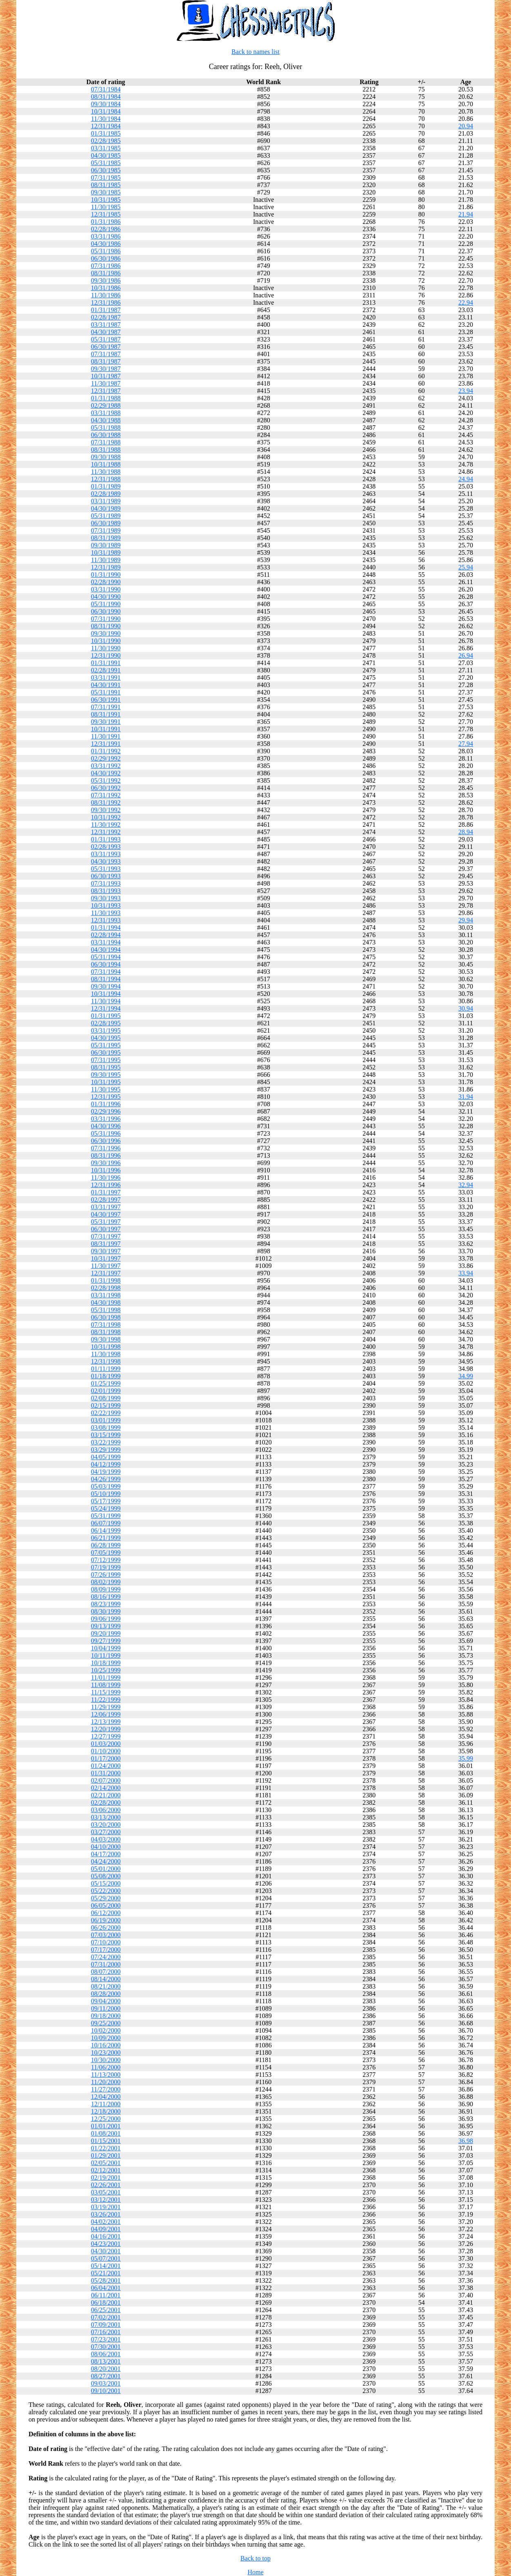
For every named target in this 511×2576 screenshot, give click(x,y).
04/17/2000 (106, 1854)
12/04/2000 (106, 2096)
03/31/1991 (106, 677)
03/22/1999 (106, 1442)
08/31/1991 (106, 714)
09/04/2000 (106, 2001)
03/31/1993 (106, 853)
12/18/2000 (106, 2111)
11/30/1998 (105, 1354)
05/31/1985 (106, 162)
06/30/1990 (106, 611)
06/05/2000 (106, 1905)
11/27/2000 (105, 2089)
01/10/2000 (106, 1751)
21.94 (465, 214)
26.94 (465, 655)
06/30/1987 (106, 346)
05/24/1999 (106, 1508)
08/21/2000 (106, 1986)
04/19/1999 (106, 1471)
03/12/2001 (106, 2199)
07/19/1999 (106, 1567)
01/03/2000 (106, 1743)
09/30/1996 (106, 1162)
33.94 (465, 1273)
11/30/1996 (105, 1177)
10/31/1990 (106, 640)
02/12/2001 (106, 2170)
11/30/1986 (105, 295)
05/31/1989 (106, 515)
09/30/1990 (106, 633)
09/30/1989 (106, 545)
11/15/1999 (105, 1692)
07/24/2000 (106, 1956)
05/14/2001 (106, 2265)
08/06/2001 (106, 2354)
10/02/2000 (106, 2030)
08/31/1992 (106, 802)
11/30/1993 (105, 912)
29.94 (465, 920)
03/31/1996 (106, 1118)
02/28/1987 (106, 317)
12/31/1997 (106, 1273)
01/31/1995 (106, 1015)
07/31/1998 (106, 1324)
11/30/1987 (105, 383)
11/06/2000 (105, 2067)
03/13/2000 (106, 1817)
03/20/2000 (106, 1824)
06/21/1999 (106, 1537)
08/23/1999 (106, 1604)
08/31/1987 (106, 361)
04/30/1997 (106, 1214)
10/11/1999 (105, 1655)
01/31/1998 (106, 1280)
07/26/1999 (106, 1574)
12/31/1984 (106, 126)
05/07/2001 (106, 2258)
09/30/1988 (106, 456)
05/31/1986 (106, 251)
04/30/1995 (106, 1037)
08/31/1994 (106, 978)
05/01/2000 (106, 1868)
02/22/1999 (106, 1412)
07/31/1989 (106, 530)
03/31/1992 (106, 765)
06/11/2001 (105, 2295)
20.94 (465, 126)
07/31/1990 (106, 618)
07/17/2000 (106, 1949)
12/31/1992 (106, 831)
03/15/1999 (106, 1434)
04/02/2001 (106, 2221)
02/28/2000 (106, 1802)
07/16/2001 (106, 2331)
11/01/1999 (105, 1677)
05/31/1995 (106, 1045)
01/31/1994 (106, 927)
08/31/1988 (106, 449)
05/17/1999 (106, 1501)
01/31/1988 (106, 398)
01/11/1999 (105, 1368)
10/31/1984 (106, 111)
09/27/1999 (106, 1640)
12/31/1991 (106, 743)
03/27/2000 (106, 1831)
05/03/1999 (106, 1486)
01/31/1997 (106, 1192)
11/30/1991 (105, 736)
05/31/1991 (106, 692)
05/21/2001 (106, 2273)
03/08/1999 (106, 1427)
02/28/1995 (106, 1023)
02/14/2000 (106, 1787)
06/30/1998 (106, 1317)
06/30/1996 (106, 1140)
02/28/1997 (106, 1199)
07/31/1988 (106, 442)
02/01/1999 (106, 1390)
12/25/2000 (106, 2118)
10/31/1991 (106, 728)
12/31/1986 (106, 302)
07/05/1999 (106, 1552)
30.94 (465, 1008)
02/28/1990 (106, 581)
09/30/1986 (106, 280)
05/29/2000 (106, 1898)
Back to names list (255, 51)
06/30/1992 (106, 787)
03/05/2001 (106, 2192)
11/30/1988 (105, 471)
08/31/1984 (106, 96)
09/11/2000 (105, 2008)
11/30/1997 (105, 1265)
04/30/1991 (106, 684)
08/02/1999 (106, 1581)
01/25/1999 (106, 1383)
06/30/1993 (106, 876)
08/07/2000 (106, 1971)
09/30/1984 (106, 103)
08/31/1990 (106, 626)
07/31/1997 (106, 1236)
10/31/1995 (106, 1081)
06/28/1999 (106, 1545)
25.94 (465, 567)
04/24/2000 (106, 1861)
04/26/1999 (106, 1479)
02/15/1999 (106, 1405)
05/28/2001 (106, 2280)
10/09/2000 (106, 2037)
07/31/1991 (106, 706)
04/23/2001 (106, 2243)
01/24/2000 (106, 1765)
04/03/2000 (106, 1839)
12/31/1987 (106, 390)
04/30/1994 (106, 949)
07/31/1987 (106, 353)
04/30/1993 (106, 861)
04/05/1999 (106, 1456)
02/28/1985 (106, 140)
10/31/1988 (106, 464)
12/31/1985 (106, 214)
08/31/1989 (106, 537)
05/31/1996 (106, 1133)
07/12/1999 (106, 1559)
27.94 (465, 743)
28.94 (465, 831)
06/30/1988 (106, 434)
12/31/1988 (106, 478)
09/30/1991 (106, 721)
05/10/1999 (106, 1493)
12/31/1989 (106, 567)
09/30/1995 (106, 1074)
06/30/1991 (106, 699)
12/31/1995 (106, 1096)
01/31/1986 (106, 221)
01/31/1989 (106, 486)
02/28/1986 (106, 228)
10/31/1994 (106, 993)
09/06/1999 (106, 1618)
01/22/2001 (106, 2148)
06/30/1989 (106, 523)
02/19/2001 (106, 2177)
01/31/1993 (106, 839)
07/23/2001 (106, 2339)
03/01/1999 (106, 1420)
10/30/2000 (106, 2059)
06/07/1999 (106, 1523)
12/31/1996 (106, 1184)
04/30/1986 (106, 243)
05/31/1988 (106, 427)
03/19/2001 (106, 2206)
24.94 (465, 478)
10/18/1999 (106, 1662)
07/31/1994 (106, 971)
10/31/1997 (106, 1258)
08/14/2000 (106, 1979)
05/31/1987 (106, 339)
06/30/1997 (106, 1228)
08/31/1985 (106, 184)
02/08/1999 (106, 1398)
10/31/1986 (106, 287)
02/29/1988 (106, 405)
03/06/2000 (106, 1809)
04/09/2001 (106, 2229)
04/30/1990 (106, 596)
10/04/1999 (106, 1648)
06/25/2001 (106, 2309)
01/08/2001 (106, 2133)
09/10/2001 (106, 2390)
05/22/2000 (106, 1890)
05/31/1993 (106, 868)
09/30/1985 (106, 192)
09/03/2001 (106, 2383)
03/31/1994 (106, 942)
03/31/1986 (106, 236)
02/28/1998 (106, 1287)
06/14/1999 (106, 1530)
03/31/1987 (106, 324)
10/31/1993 (106, 905)
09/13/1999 (106, 1626)
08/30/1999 (106, 1611)
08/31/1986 (106, 273)
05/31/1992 (106, 780)
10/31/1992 (106, 817)
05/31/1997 (106, 1221)
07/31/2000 (106, 1964)
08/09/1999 (106, 1589)
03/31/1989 (106, 501)
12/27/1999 (106, 1736)
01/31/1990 (106, 574)
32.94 (465, 1184)
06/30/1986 (106, 258)
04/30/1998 (106, 1302)
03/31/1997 (106, 1206)
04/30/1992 (106, 773)
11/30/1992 (105, 824)
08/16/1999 (106, 1596)
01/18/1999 (106, 1376)
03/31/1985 (106, 148)
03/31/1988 (106, 412)
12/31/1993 (106, 920)
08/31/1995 (106, 1067)
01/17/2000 (106, 1758)
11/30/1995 (105, 1089)
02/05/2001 (106, 2162)
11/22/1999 (105, 1699)
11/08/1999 (105, 1684)
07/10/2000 (106, 1942)
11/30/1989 (105, 559)
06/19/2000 (106, 1920)
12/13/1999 (106, 1721)
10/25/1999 (106, 1670)
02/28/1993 (106, 846)
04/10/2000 (106, 1846)
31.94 (465, 1096)
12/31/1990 (106, 655)
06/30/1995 (106, 1052)
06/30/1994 (106, 964)
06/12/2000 (106, 1912)
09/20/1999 (106, 1633)
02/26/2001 (106, 2184)
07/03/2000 (106, 1934)
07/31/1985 (106, 177)
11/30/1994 (105, 1001)
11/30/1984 (105, 118)
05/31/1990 (106, 603)
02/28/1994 (106, 934)
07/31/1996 (106, 1148)
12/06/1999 (106, 1714)
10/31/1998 (106, 1346)
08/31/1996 (106, 1155)
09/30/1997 (106, 1251)
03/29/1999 (106, 1449)
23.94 (465, 390)
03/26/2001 (106, 2214)
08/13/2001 (106, 2361)
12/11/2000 (105, 2104)
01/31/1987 (106, 309)
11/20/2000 (105, 2081)
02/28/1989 (106, 493)
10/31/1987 (106, 376)
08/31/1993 (106, 890)
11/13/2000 (105, 2074)
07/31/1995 (106, 1059)
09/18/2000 (106, 2015)
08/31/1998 (106, 1331)
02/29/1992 (106, 758)
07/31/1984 (106, 89)
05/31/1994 (106, 956)
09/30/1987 (106, 368)
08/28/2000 (106, 1993)
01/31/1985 (106, 133)
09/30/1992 (106, 809)
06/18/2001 (106, 2302)
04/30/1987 (106, 331)
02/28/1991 (106, 670)
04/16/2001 (106, 2236)
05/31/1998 (106, 1309)
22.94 (465, 302)
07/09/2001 (106, 2324)
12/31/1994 (106, 1008)
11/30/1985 (105, 206)
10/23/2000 (106, 2052)
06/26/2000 (106, 1927)
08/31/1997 (106, 1243)
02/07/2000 (106, 1780)
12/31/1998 (106, 1361)
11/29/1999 (105, 1706)
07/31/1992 (106, 795)
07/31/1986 (106, 265)
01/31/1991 (106, 662)
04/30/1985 (106, 155)
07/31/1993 (106, 883)
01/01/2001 (106, 2126)
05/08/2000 (106, 1876)
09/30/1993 (106, 898)
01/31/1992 (106, 751)
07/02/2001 (106, 2317)
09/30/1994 (106, 986)
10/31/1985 (106, 199)
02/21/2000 (106, 1795)
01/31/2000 (106, 1773)
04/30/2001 (106, 2251)
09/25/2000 (106, 2023)
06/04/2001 (106, 2287)
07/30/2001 (106, 2346)
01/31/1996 (106, 1103)
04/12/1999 (106, 1464)
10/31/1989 (106, 552)
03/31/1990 (106, 589)
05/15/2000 (106, 1883)
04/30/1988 (106, 420)
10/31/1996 (106, 1170)
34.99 (465, 1376)
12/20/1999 (106, 1729)
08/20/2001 (106, 2368)
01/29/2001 (106, 2155)
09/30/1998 (106, 1339)
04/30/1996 (106, 1126)
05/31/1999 (106, 1515)
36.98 (465, 2140)
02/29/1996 (106, 1111)
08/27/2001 (106, 2376)
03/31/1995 (106, 1030)
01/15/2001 (106, 2140)
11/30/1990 (105, 648)
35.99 (465, 1758)
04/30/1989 (106, 508)
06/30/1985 (106, 170)
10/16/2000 (106, 2045)
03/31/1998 (106, 1295)
